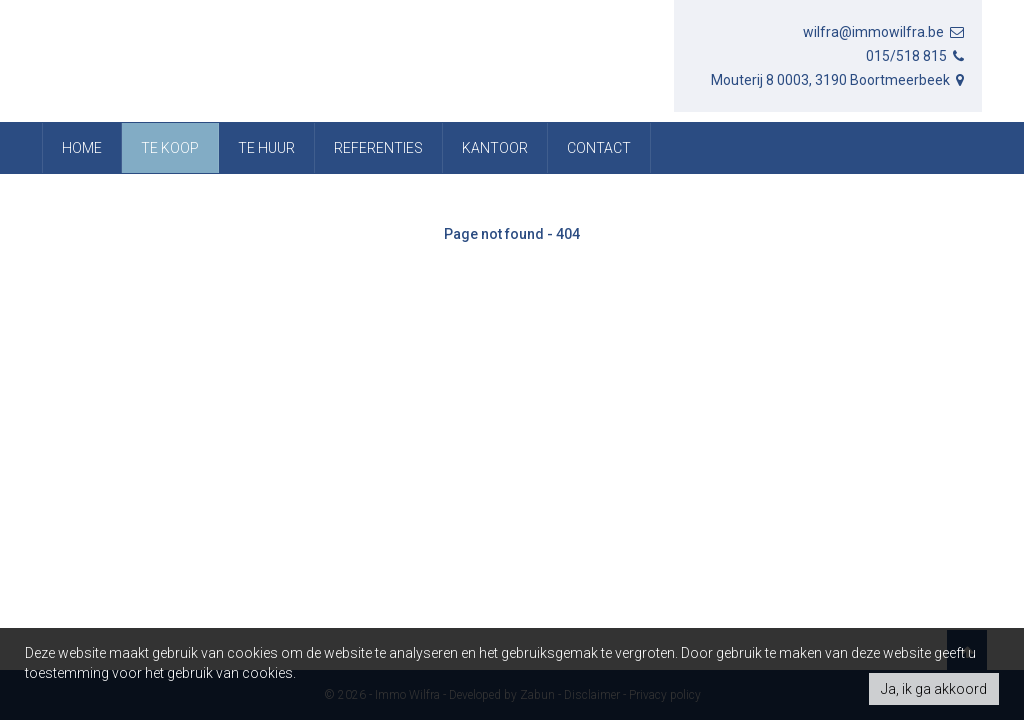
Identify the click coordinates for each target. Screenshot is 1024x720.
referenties (378, 148)
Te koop (170, 148)
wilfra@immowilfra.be (885, 32)
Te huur (266, 148)
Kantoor (495, 148)
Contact (599, 148)
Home (82, 148)
